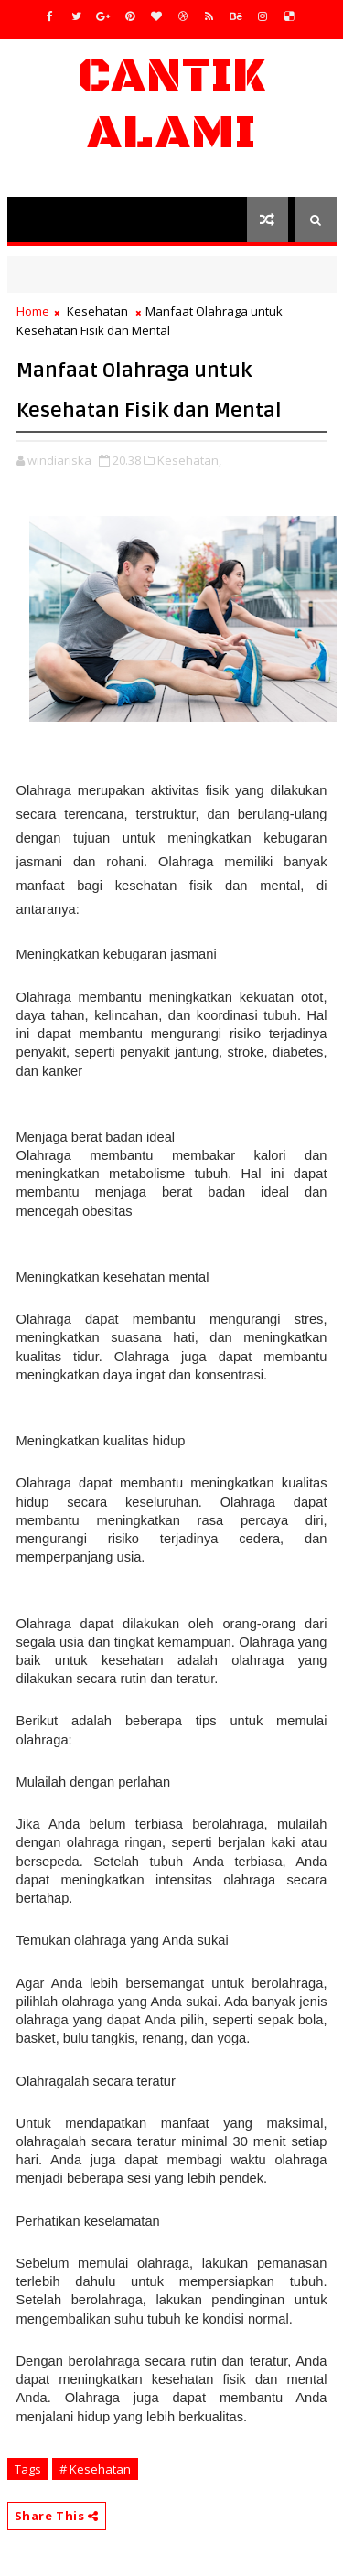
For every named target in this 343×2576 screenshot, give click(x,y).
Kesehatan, (189, 460)
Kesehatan (97, 311)
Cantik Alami (171, 105)
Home (32, 311)
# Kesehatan (95, 2469)
